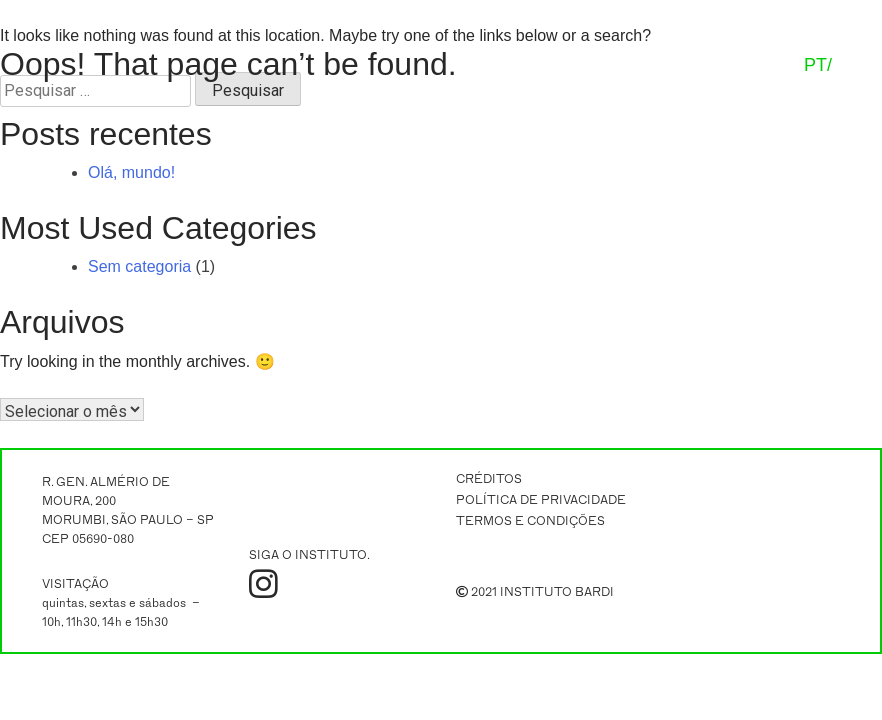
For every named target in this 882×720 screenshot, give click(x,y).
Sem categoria (139, 266)
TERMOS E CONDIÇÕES (530, 521)
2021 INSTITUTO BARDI (535, 592)
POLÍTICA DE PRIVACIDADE (541, 500)
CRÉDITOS (489, 479)
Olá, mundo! (131, 172)
